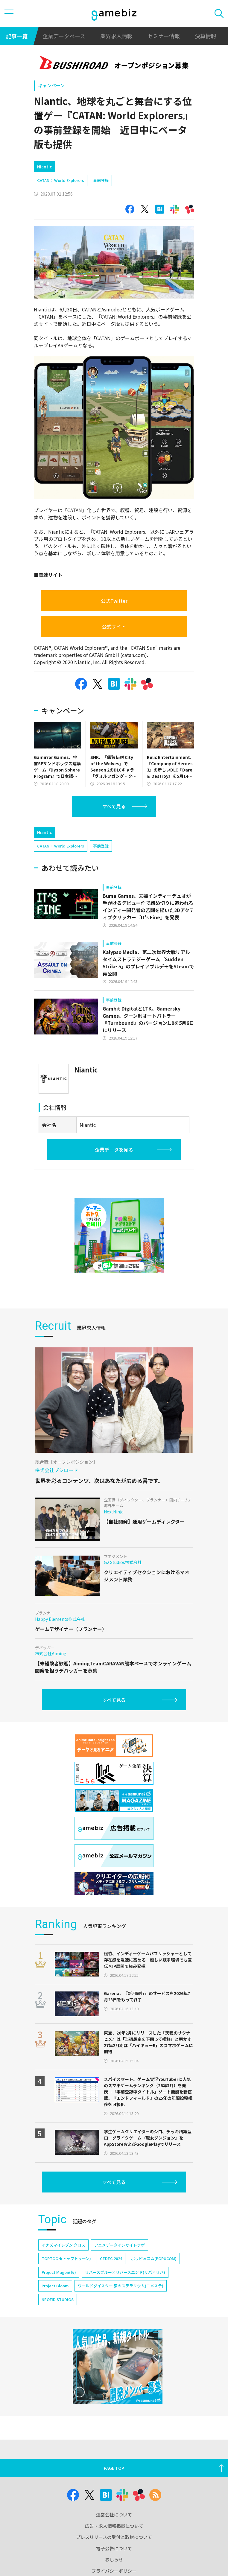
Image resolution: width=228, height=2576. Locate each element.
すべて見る (114, 806)
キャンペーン (51, 85)
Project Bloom (55, 2286)
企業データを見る (114, 1149)
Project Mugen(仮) (59, 2272)
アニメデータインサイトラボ (119, 2245)
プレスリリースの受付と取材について (114, 2537)
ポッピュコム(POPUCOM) (154, 2258)
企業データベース (63, 36)
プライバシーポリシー (114, 2571)
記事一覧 (17, 36)
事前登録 (101, 180)
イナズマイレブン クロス (63, 2245)
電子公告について (114, 2548)
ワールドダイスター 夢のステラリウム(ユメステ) (120, 2286)
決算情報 (205, 36)
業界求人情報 (116, 36)
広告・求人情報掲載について (114, 2526)
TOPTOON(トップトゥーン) (66, 2258)
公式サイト (114, 626)
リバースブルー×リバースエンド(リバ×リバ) (125, 2272)
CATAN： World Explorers (60, 180)
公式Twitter (114, 600)
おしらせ (114, 2559)
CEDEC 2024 (111, 2258)
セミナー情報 (164, 36)
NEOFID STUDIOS (58, 2299)
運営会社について (114, 2514)
